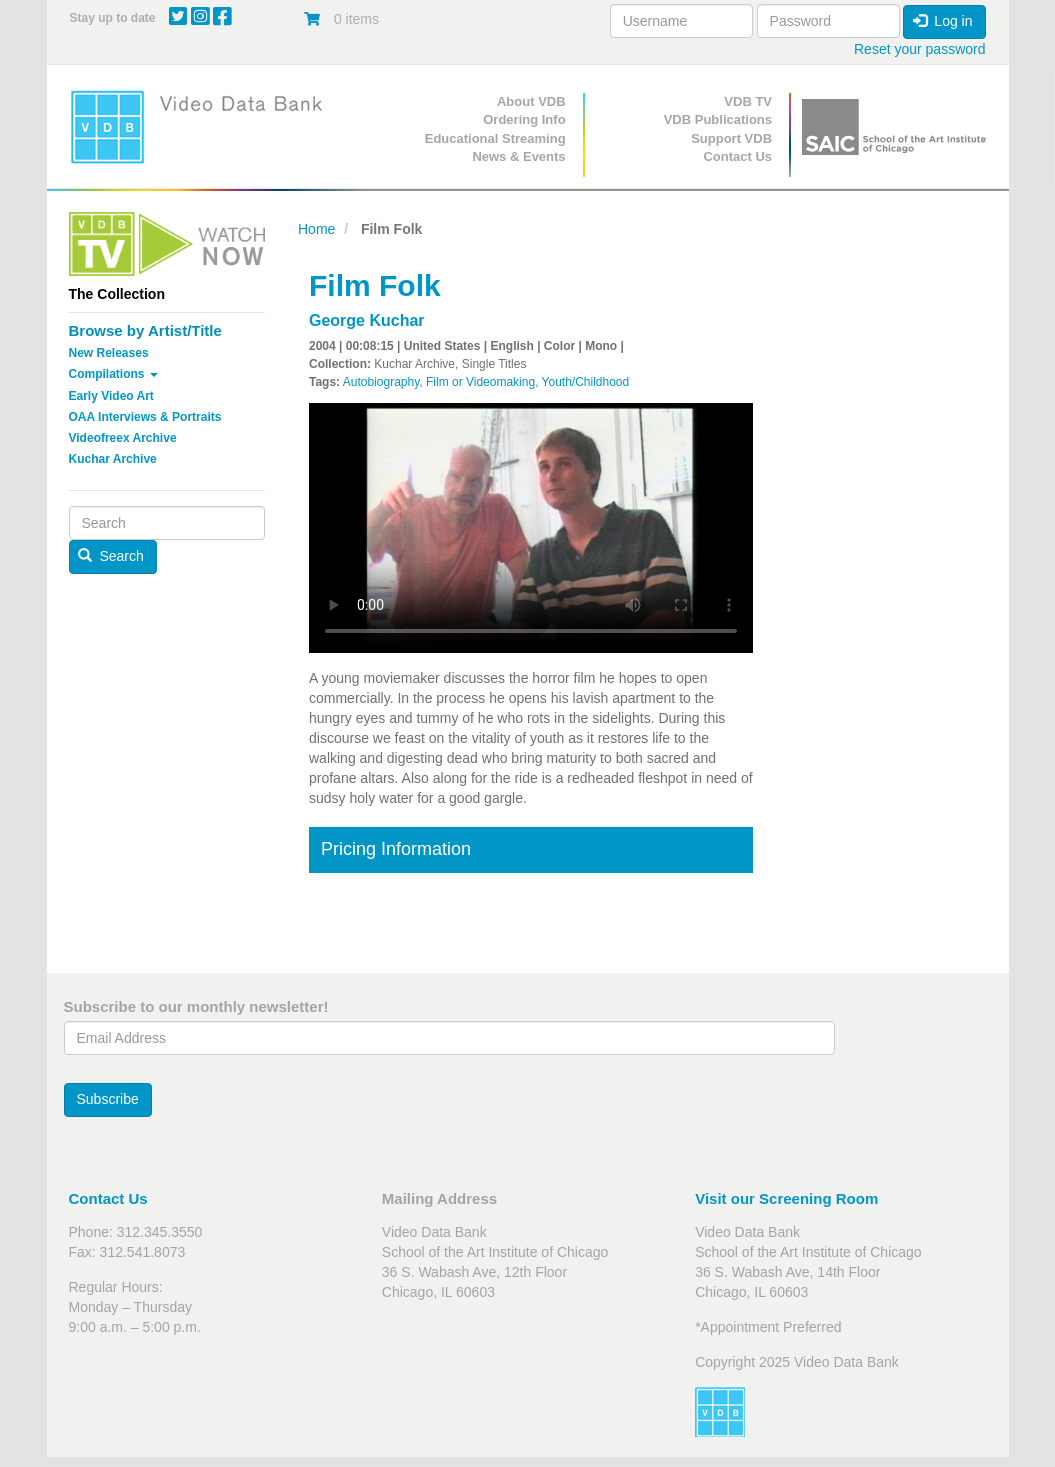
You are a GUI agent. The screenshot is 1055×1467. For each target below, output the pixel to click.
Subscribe (108, 1099)
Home (316, 229)
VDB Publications (718, 119)
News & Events (518, 156)
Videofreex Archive (123, 438)
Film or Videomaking (480, 382)
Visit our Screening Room (786, 1198)
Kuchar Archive (113, 459)
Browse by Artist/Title (145, 330)
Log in (943, 21)
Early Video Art (111, 396)
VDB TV (748, 101)
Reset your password (920, 49)
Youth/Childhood (586, 382)
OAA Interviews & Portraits (145, 417)
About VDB (531, 101)
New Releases (109, 353)
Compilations (113, 374)
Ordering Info (524, 119)
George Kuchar (367, 320)
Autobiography (381, 382)
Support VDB (731, 138)
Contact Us (737, 156)
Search (111, 556)
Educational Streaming (495, 138)
